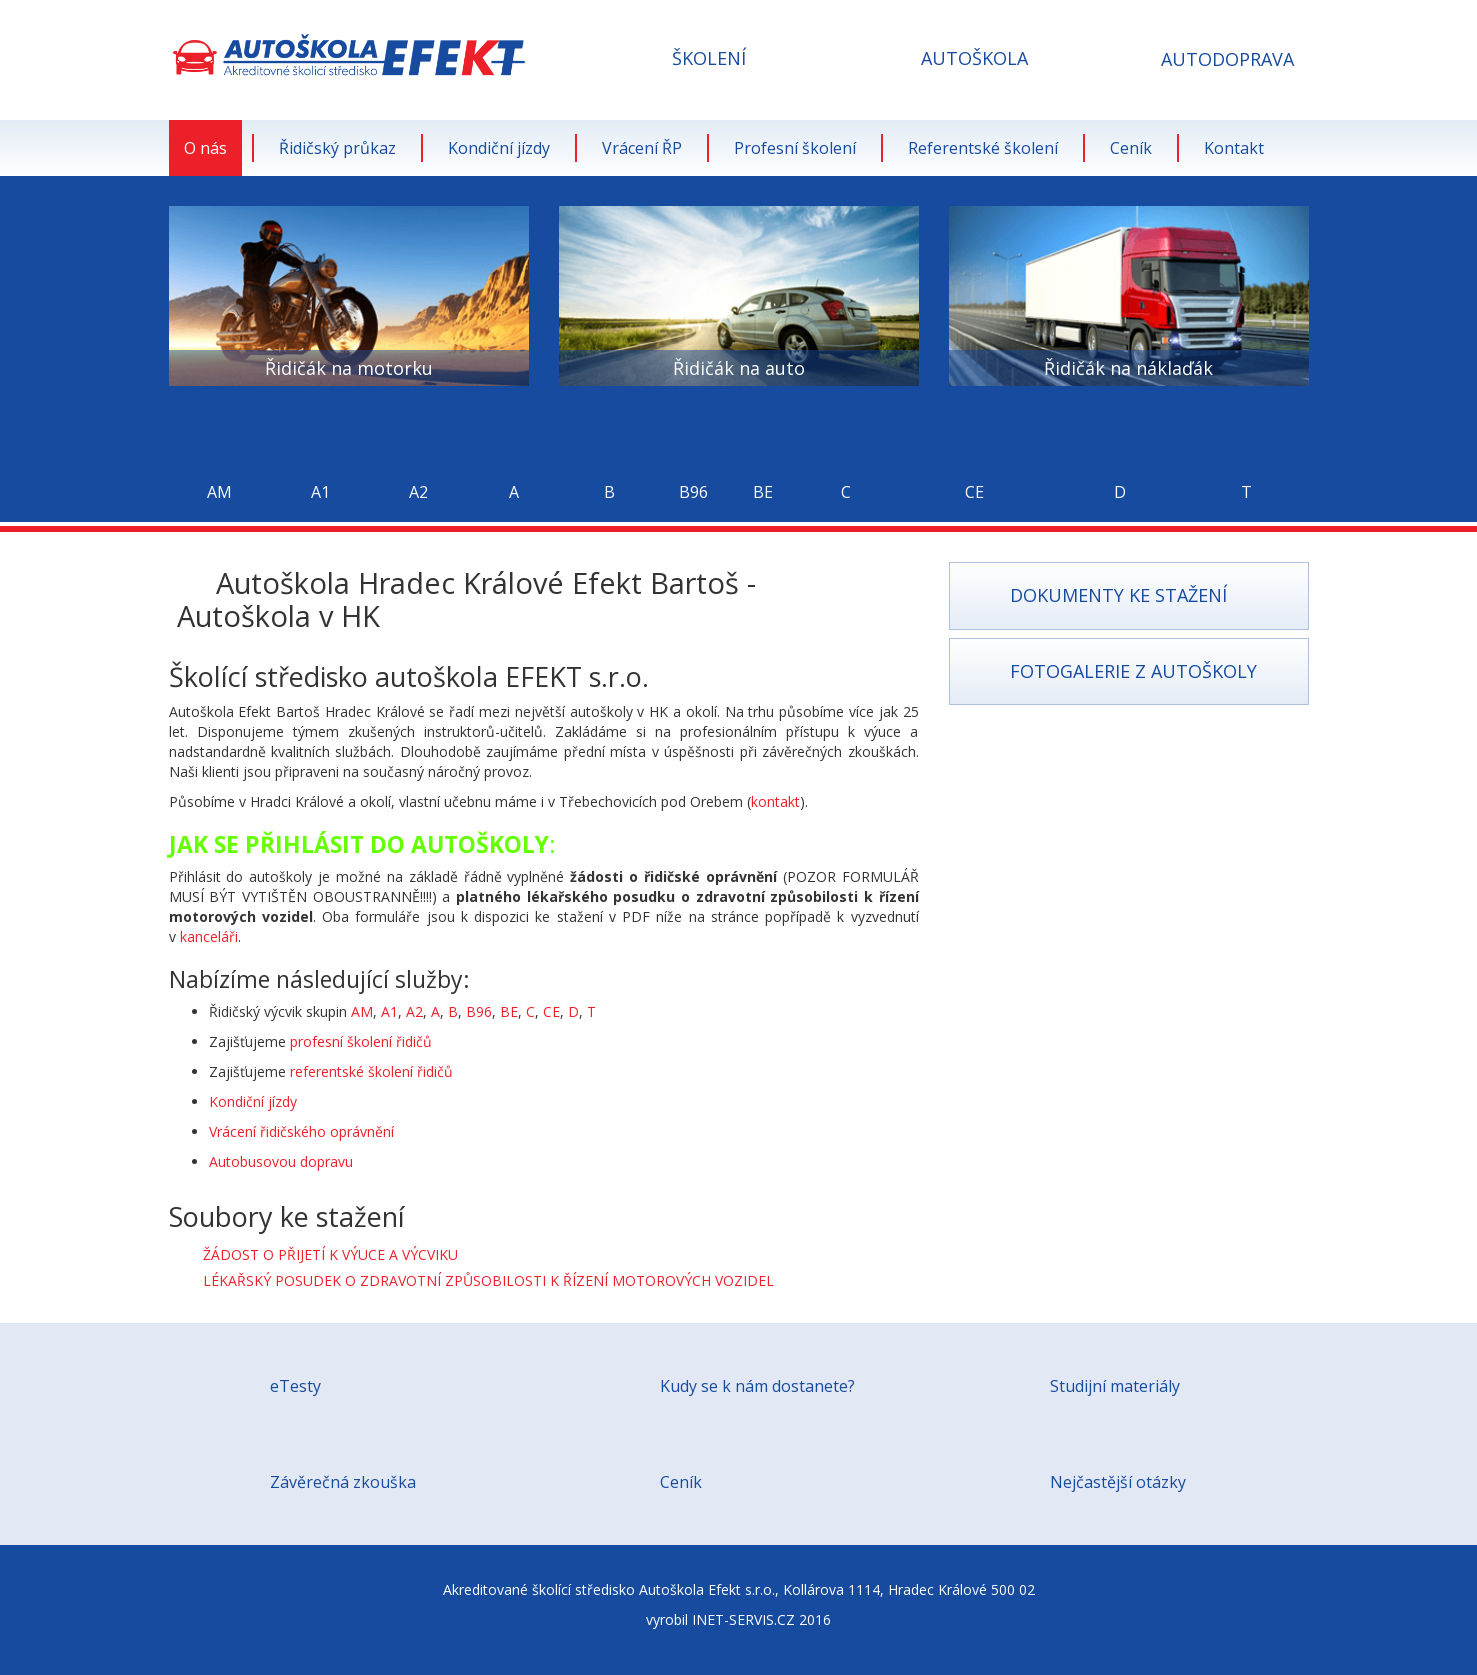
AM (362, 1011)
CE (551, 1011)
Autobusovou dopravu (281, 1161)
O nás (205, 148)
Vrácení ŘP (642, 148)
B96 (479, 1011)
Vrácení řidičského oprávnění (301, 1131)
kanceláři (209, 936)
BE (509, 1011)
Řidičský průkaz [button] (337, 148)
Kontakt (1234, 148)
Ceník (1131, 148)
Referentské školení (983, 148)
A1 (389, 1011)
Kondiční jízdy (499, 148)
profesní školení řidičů (361, 1041)
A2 (414, 1011)
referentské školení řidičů (371, 1071)
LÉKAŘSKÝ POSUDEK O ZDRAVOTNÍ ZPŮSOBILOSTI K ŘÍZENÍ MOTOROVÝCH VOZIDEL (488, 1280)
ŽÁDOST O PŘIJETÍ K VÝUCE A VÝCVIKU (330, 1254)
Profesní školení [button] (795, 148)
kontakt (775, 801)
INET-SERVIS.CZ (743, 1619)
